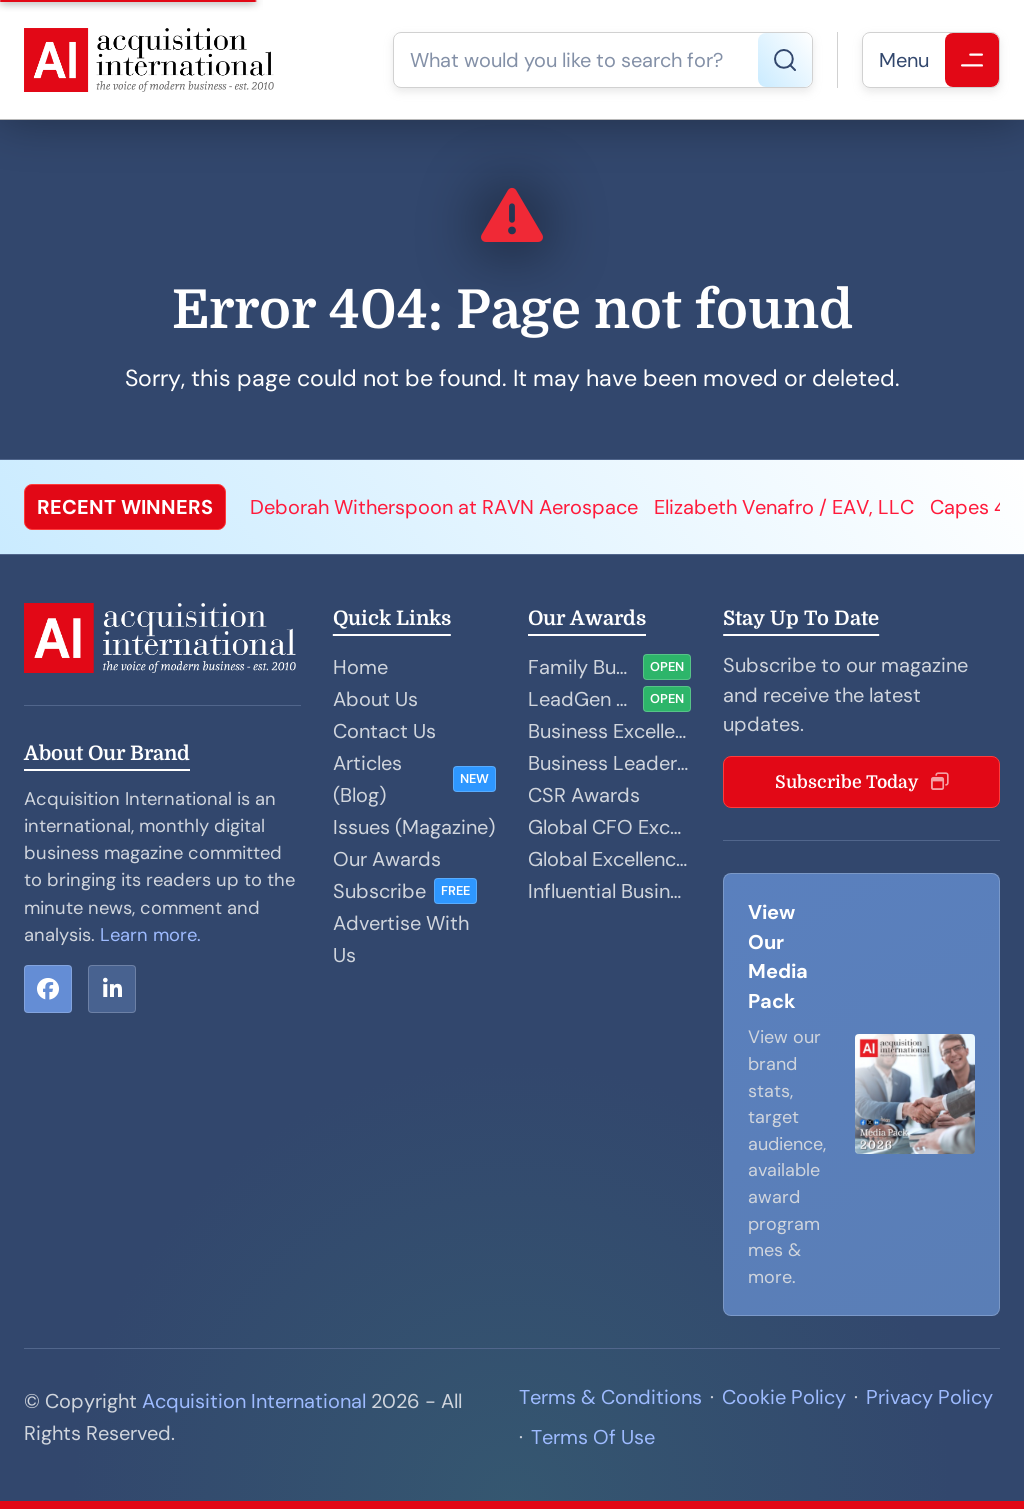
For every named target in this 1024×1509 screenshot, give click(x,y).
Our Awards (387, 859)
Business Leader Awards (609, 763)
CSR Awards (584, 795)
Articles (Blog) (367, 779)
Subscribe (379, 891)
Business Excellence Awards (609, 731)
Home (360, 667)
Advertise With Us (401, 939)
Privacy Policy (929, 1397)
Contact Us (384, 731)
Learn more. (150, 935)
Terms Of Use (593, 1437)
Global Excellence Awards (609, 859)
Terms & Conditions (610, 1397)
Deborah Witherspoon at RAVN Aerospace (444, 507)
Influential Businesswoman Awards (609, 891)
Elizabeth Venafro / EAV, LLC (784, 507)
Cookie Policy (784, 1397)
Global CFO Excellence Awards (609, 827)
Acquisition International (254, 1401)
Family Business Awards (581, 667)
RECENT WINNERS (125, 507)
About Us (375, 699)
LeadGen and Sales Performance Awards (581, 699)
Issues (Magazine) (414, 827)
